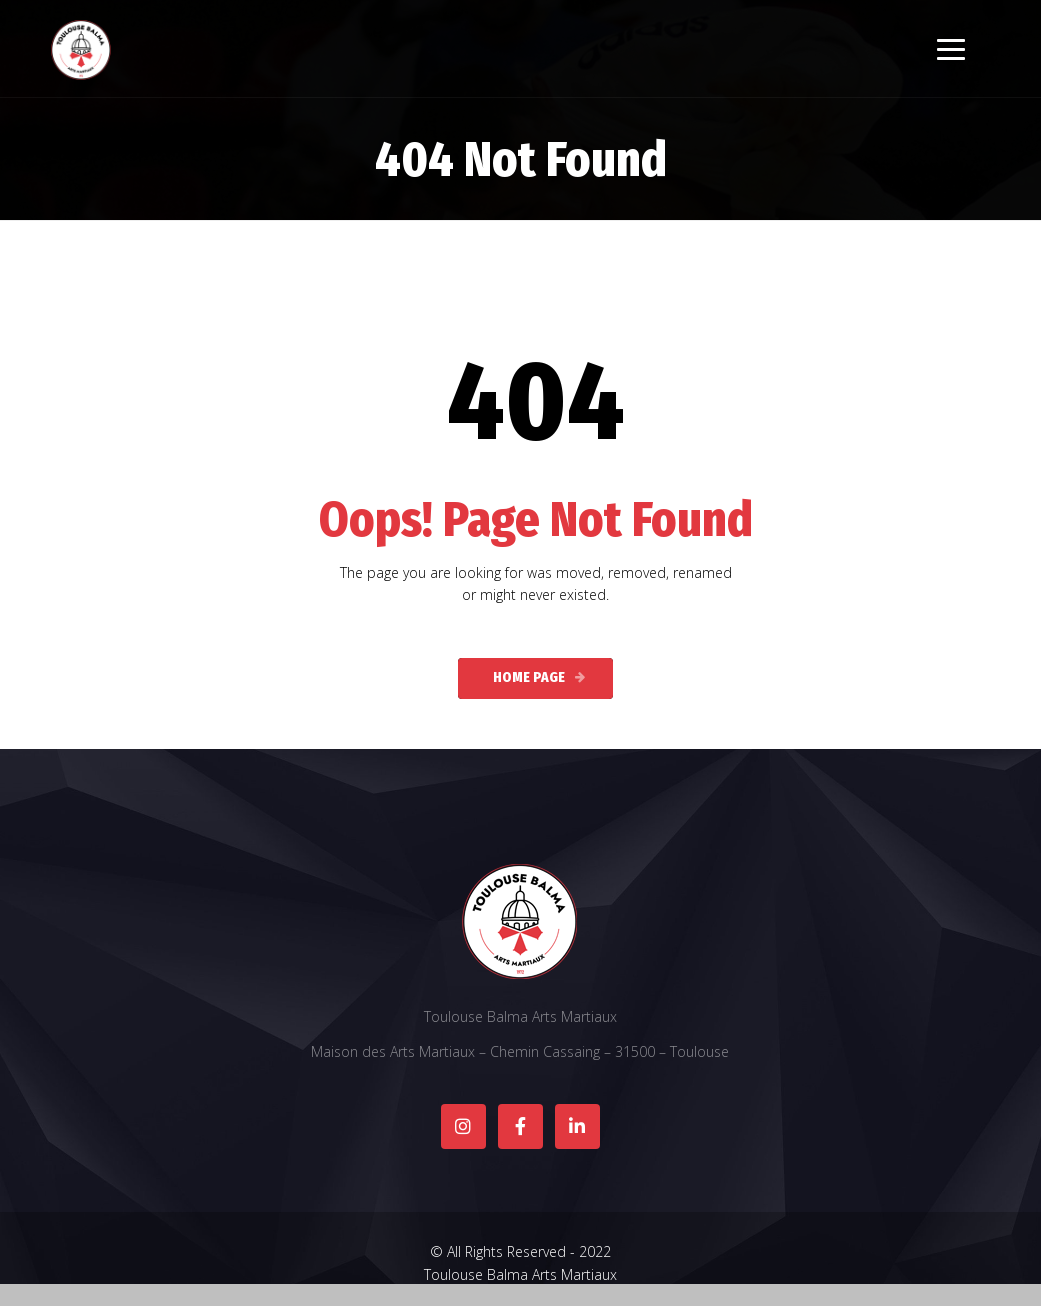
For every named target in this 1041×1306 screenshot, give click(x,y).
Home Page (529, 677)
